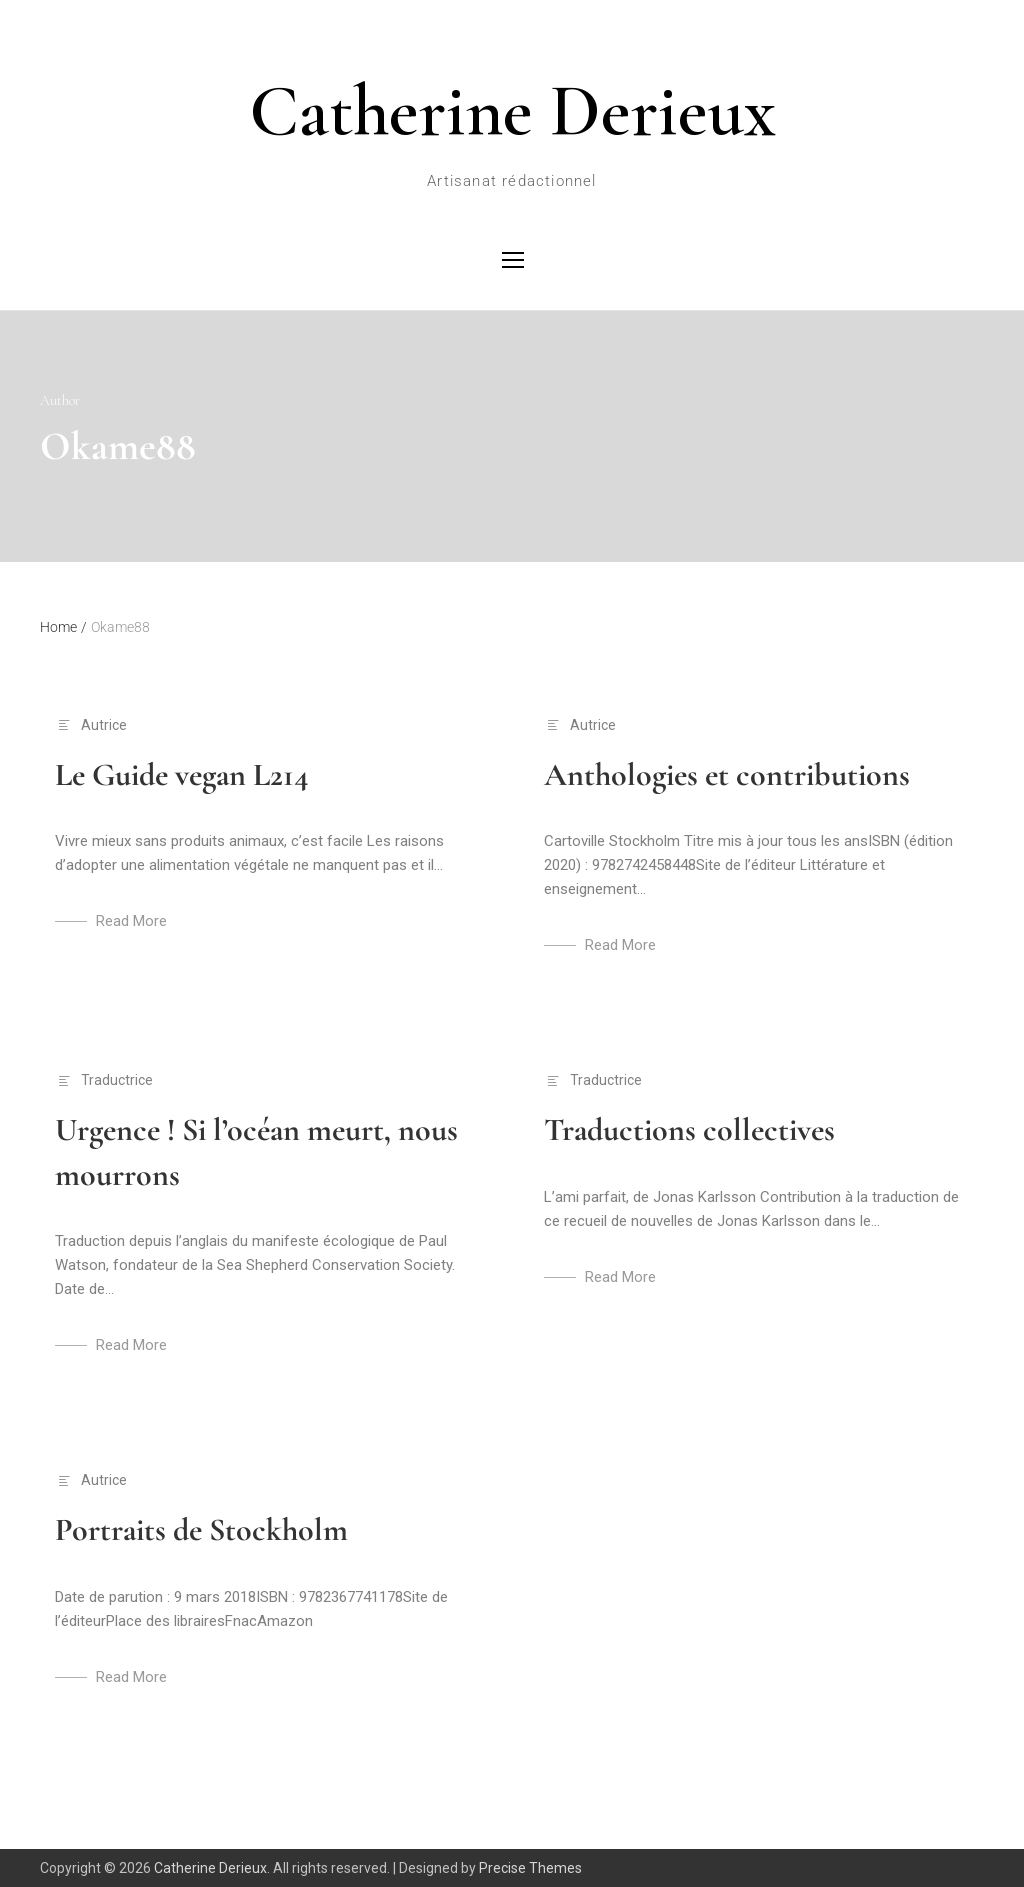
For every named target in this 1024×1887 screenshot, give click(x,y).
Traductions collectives (689, 1129)
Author (60, 400)
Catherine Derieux (512, 111)
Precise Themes (530, 1868)
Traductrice (117, 1080)
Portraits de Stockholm (201, 1529)
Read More (131, 921)
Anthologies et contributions (727, 774)
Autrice (104, 725)
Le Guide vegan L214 (182, 774)
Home (63, 627)
